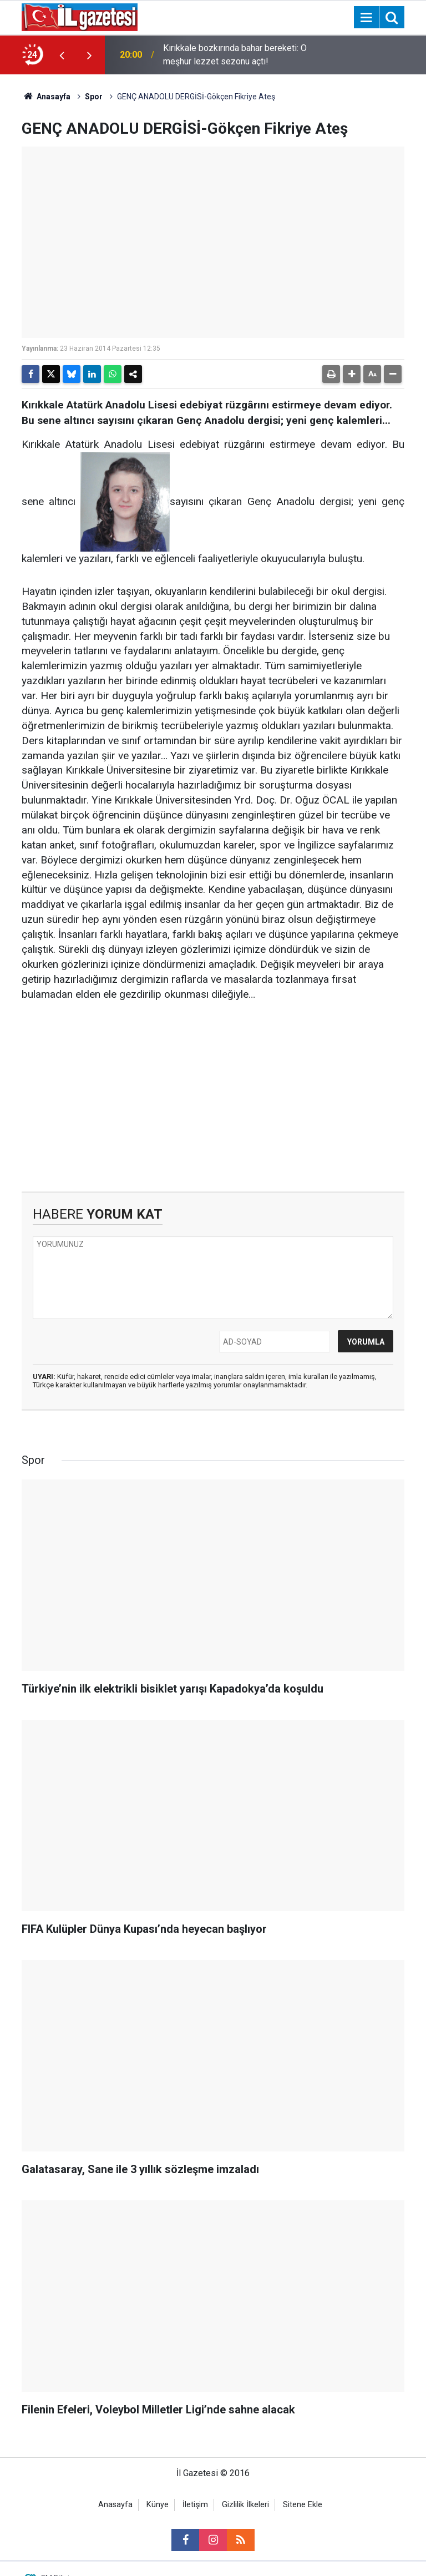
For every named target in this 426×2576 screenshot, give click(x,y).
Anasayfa (46, 96)
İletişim (195, 2504)
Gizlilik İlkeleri (245, 2504)
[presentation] (61, 55)
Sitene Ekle (302, 2504)
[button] (352, 374)
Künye (157, 2504)
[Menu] (366, 17)
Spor (94, 96)
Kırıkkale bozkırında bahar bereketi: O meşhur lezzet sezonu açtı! (235, 55)
